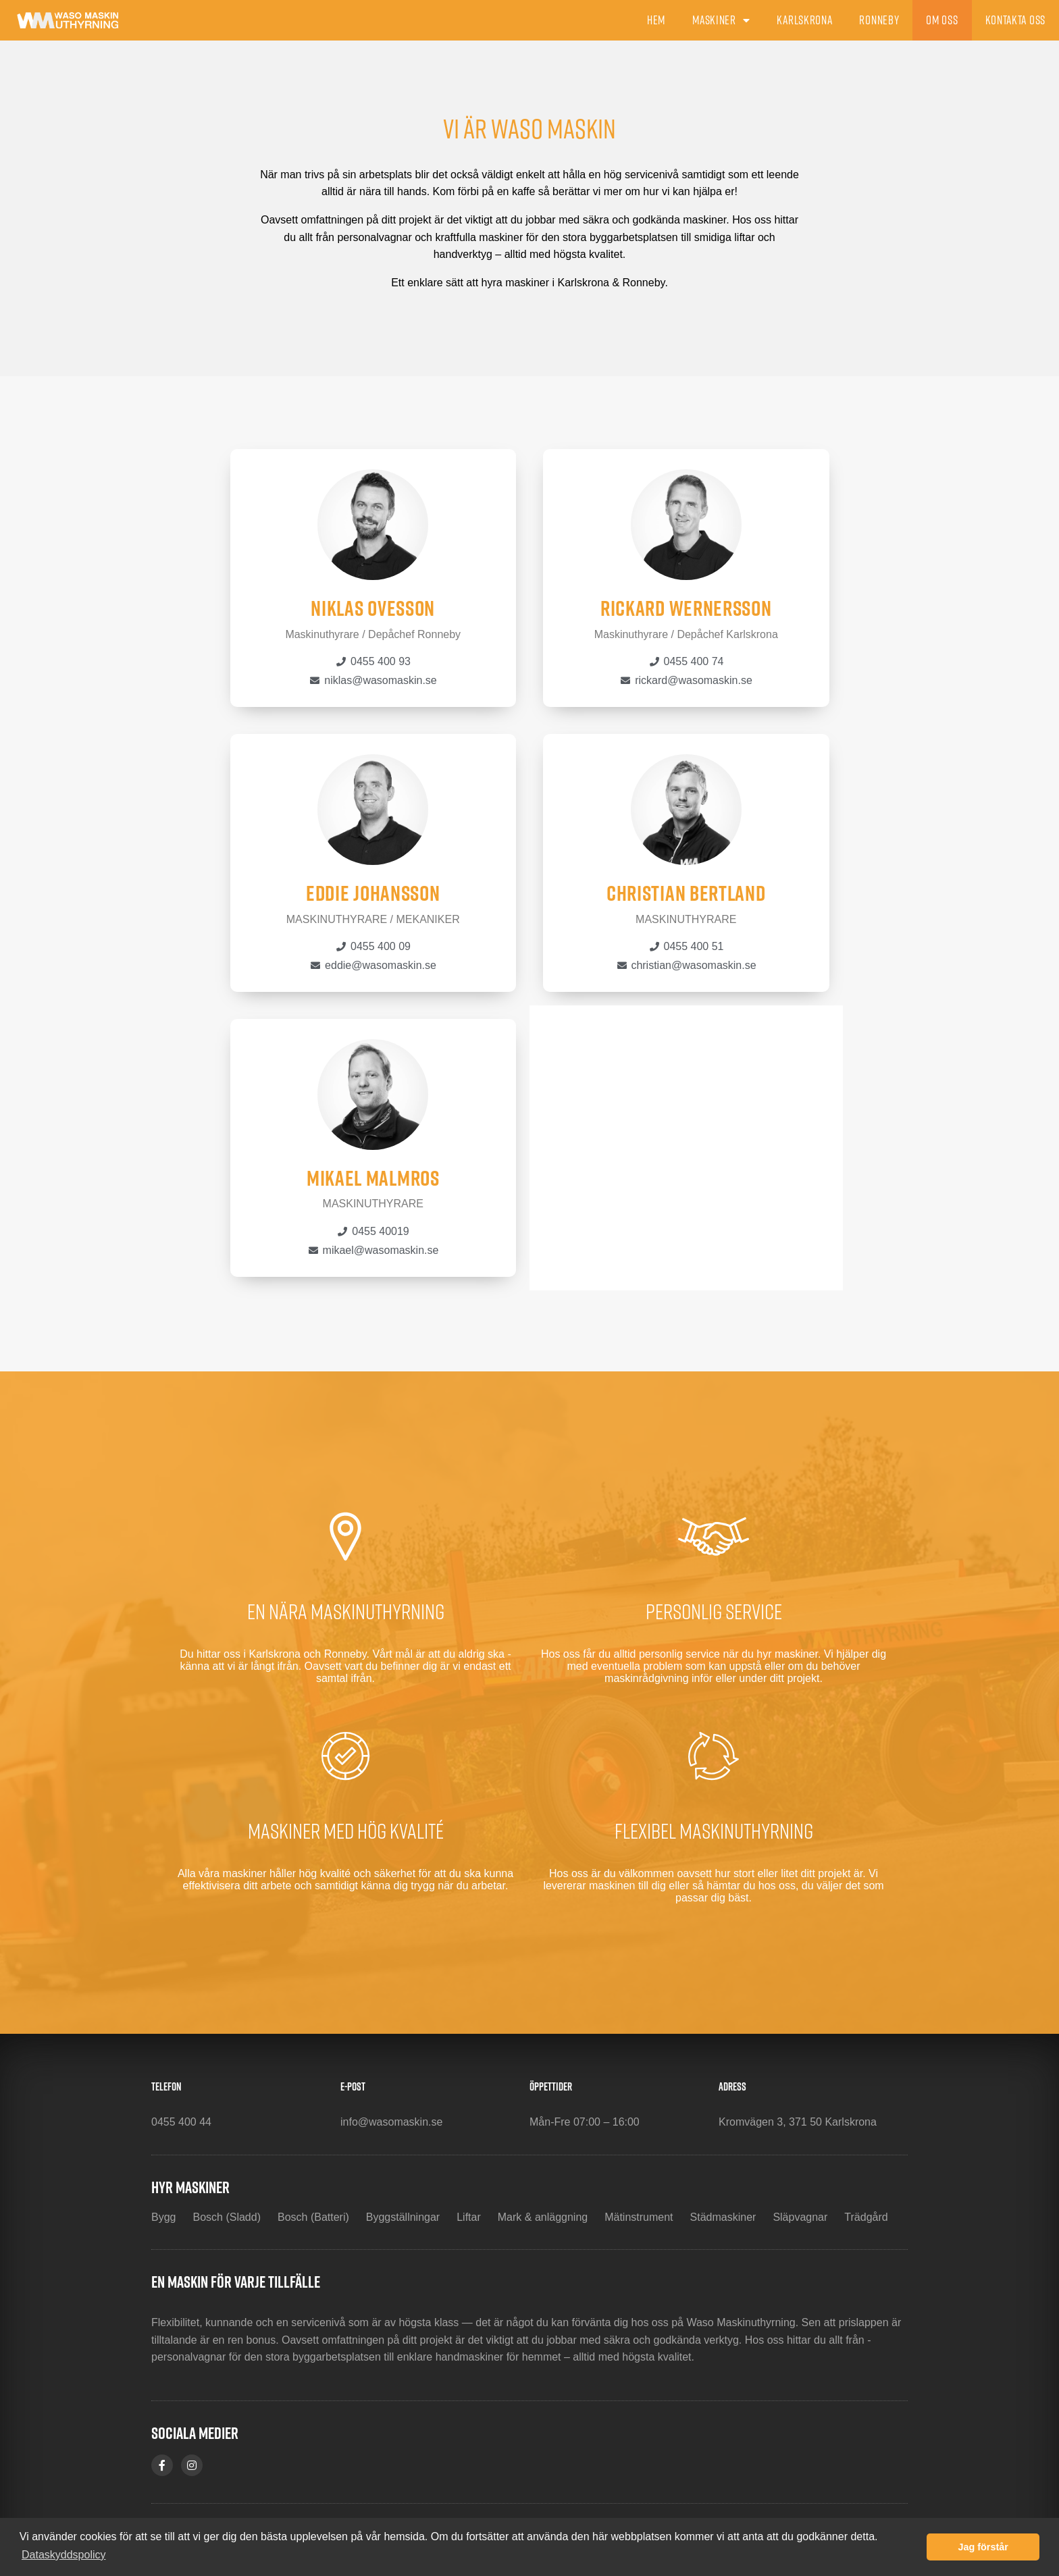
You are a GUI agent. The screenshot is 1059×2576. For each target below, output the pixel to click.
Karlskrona (804, 19)
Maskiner (721, 20)
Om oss (942, 19)
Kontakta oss (1015, 19)
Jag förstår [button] (983, 2547)
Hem (656, 19)
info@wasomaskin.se (391, 2122)
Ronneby (879, 19)
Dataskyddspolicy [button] (64, 2554)
